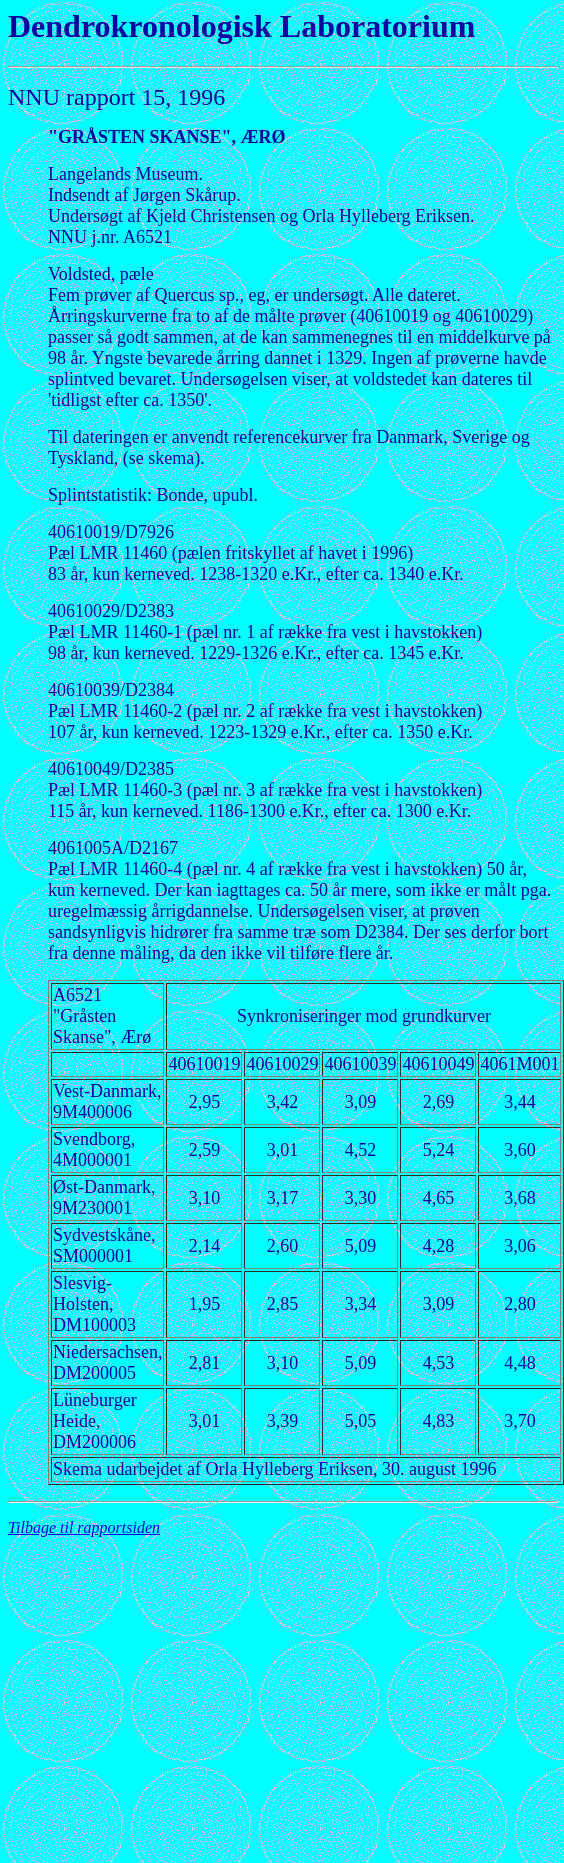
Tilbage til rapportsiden (84, 1527)
